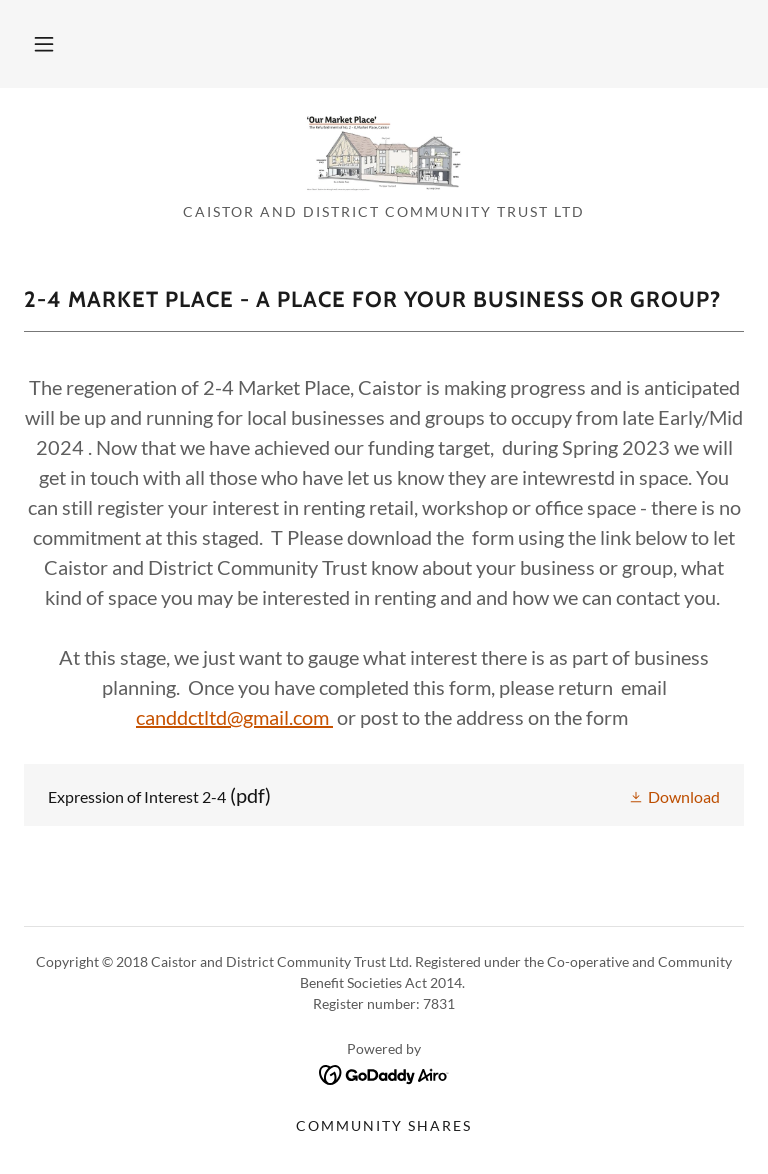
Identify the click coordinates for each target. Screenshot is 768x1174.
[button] (44, 44)
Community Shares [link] (384, 1125)
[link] (384, 152)
